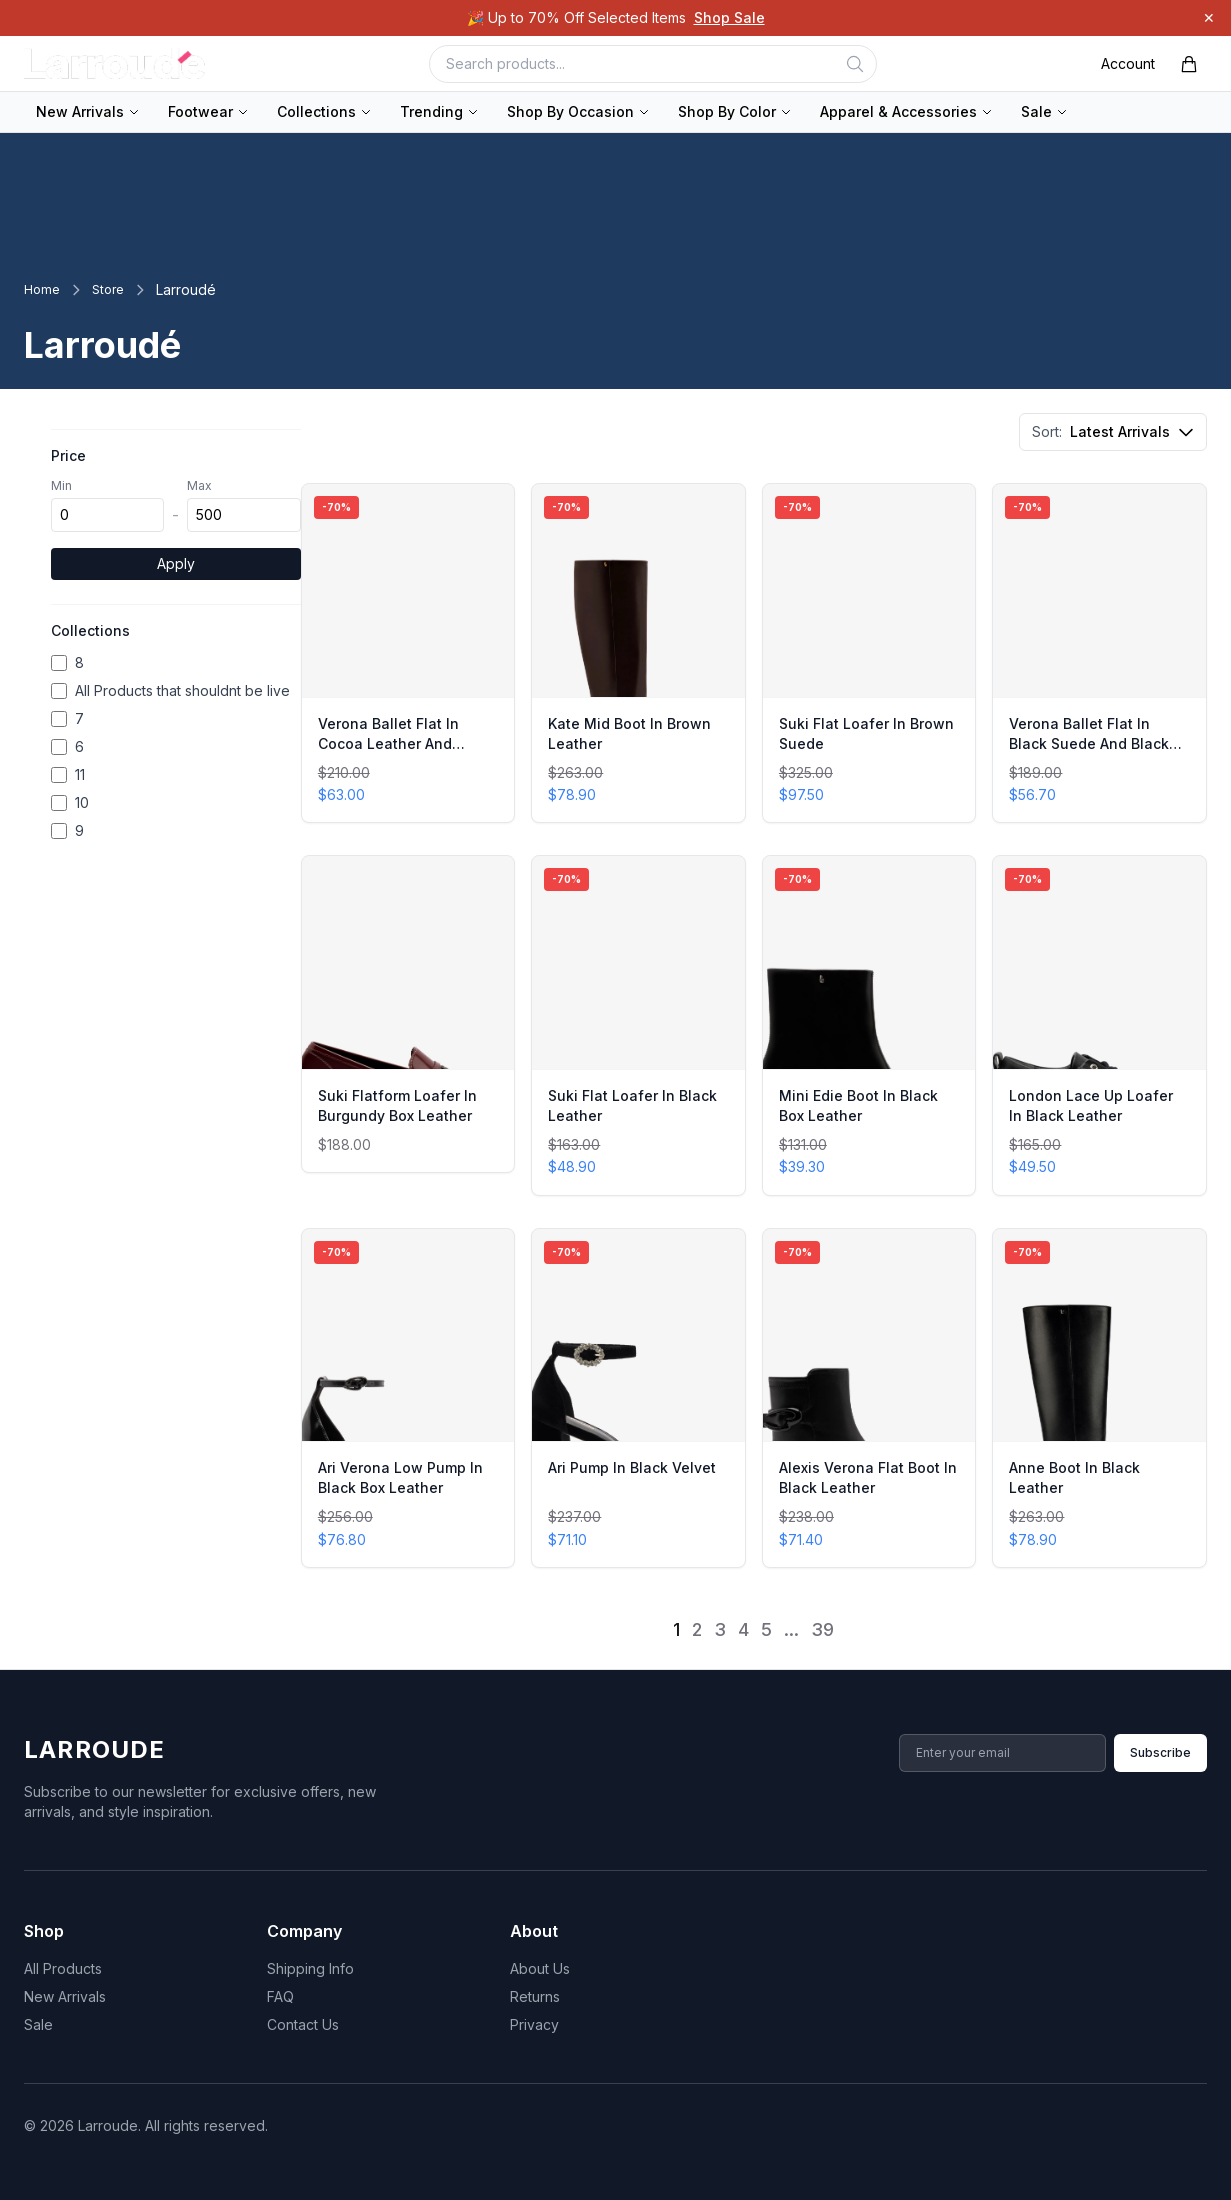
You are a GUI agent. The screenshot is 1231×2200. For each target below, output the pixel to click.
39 (822, 1629)
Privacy (534, 2024)
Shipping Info (310, 1968)
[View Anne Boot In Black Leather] (1099, 1398)
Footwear (208, 111)
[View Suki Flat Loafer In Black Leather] (638, 1025)
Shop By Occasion (578, 111)
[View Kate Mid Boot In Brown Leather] (638, 653)
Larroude (95, 1749)
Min (61, 485)
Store (108, 289)
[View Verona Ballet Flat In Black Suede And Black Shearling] (1099, 653)
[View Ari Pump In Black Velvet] (638, 1398)
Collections (324, 111)
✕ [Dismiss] (1209, 17)
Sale (1044, 111)
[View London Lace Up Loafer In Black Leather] (1099, 1025)
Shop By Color (735, 111)
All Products (63, 1968)
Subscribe (1160, 1752)
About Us (540, 1968)
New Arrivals (88, 111)
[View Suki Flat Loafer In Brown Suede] (869, 653)
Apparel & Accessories (906, 111)
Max (199, 485)
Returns (535, 1996)
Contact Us (303, 2024)
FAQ (280, 1996)
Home (42, 289)
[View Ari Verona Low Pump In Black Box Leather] (408, 1398)
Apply (176, 563)
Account (1128, 63)
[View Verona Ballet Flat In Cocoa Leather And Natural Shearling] (408, 653)
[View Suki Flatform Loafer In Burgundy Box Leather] (408, 1014)
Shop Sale (729, 17)
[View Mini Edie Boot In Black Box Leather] (869, 1025)
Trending (439, 111)
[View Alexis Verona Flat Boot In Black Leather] (869, 1398)
